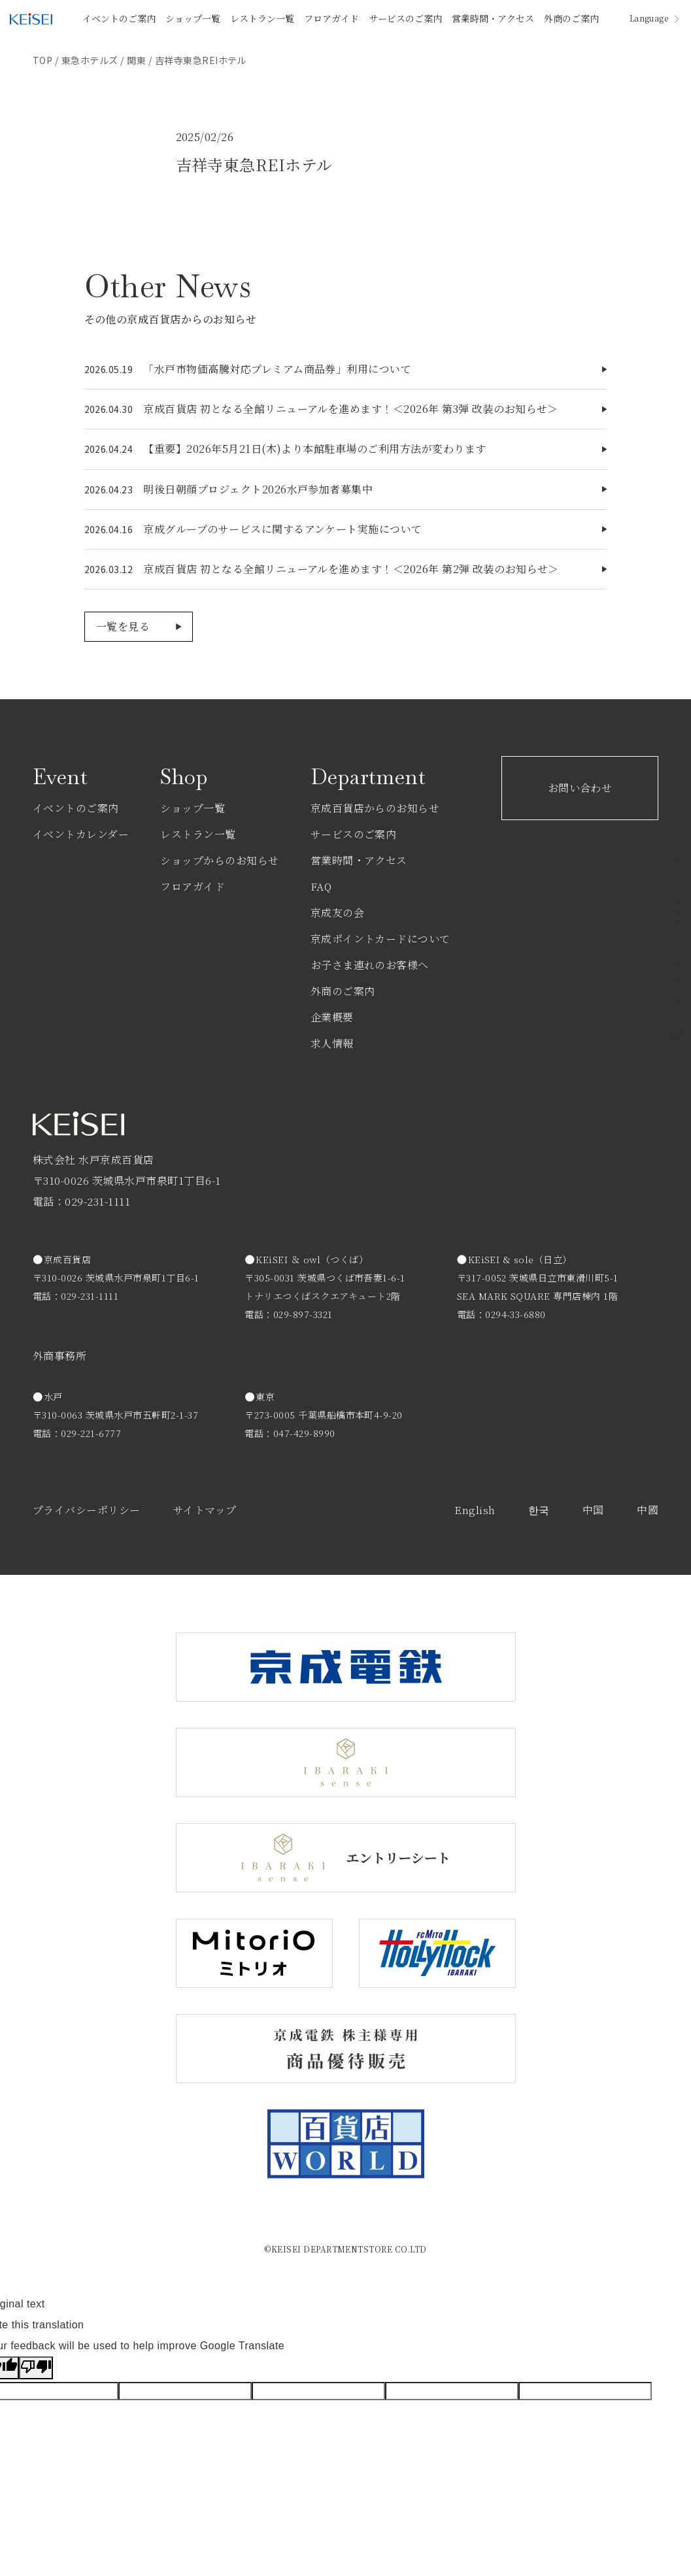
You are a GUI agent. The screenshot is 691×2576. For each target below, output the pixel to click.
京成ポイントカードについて (380, 938)
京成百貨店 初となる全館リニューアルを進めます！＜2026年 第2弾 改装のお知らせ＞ (351, 568)
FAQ (321, 886)
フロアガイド (331, 18)
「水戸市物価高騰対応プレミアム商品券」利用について (277, 368)
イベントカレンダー (81, 834)
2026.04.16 (108, 529)
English (474, 1509)
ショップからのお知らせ (219, 860)
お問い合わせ (580, 787)
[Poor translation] (36, 2367)
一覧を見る (123, 626)
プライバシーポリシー (87, 1509)
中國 (647, 1509)
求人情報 (332, 1043)
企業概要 (332, 1017)
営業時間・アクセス (493, 18)
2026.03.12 (108, 569)
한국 (539, 1509)
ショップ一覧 (192, 18)
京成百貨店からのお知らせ (375, 808)
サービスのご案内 (405, 18)
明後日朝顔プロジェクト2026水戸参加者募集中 (258, 489)
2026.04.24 (108, 448)
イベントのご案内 (119, 18)
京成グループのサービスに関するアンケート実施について (282, 529)
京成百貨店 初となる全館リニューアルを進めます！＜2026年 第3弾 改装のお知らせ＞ (350, 408)
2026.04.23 (108, 489)
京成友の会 (337, 912)
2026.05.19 (108, 369)
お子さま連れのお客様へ (370, 964)
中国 (593, 1509)
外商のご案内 (571, 18)
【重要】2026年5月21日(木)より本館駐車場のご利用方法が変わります (314, 448)
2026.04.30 (108, 409)
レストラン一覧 (262, 18)
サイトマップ (205, 1509)
